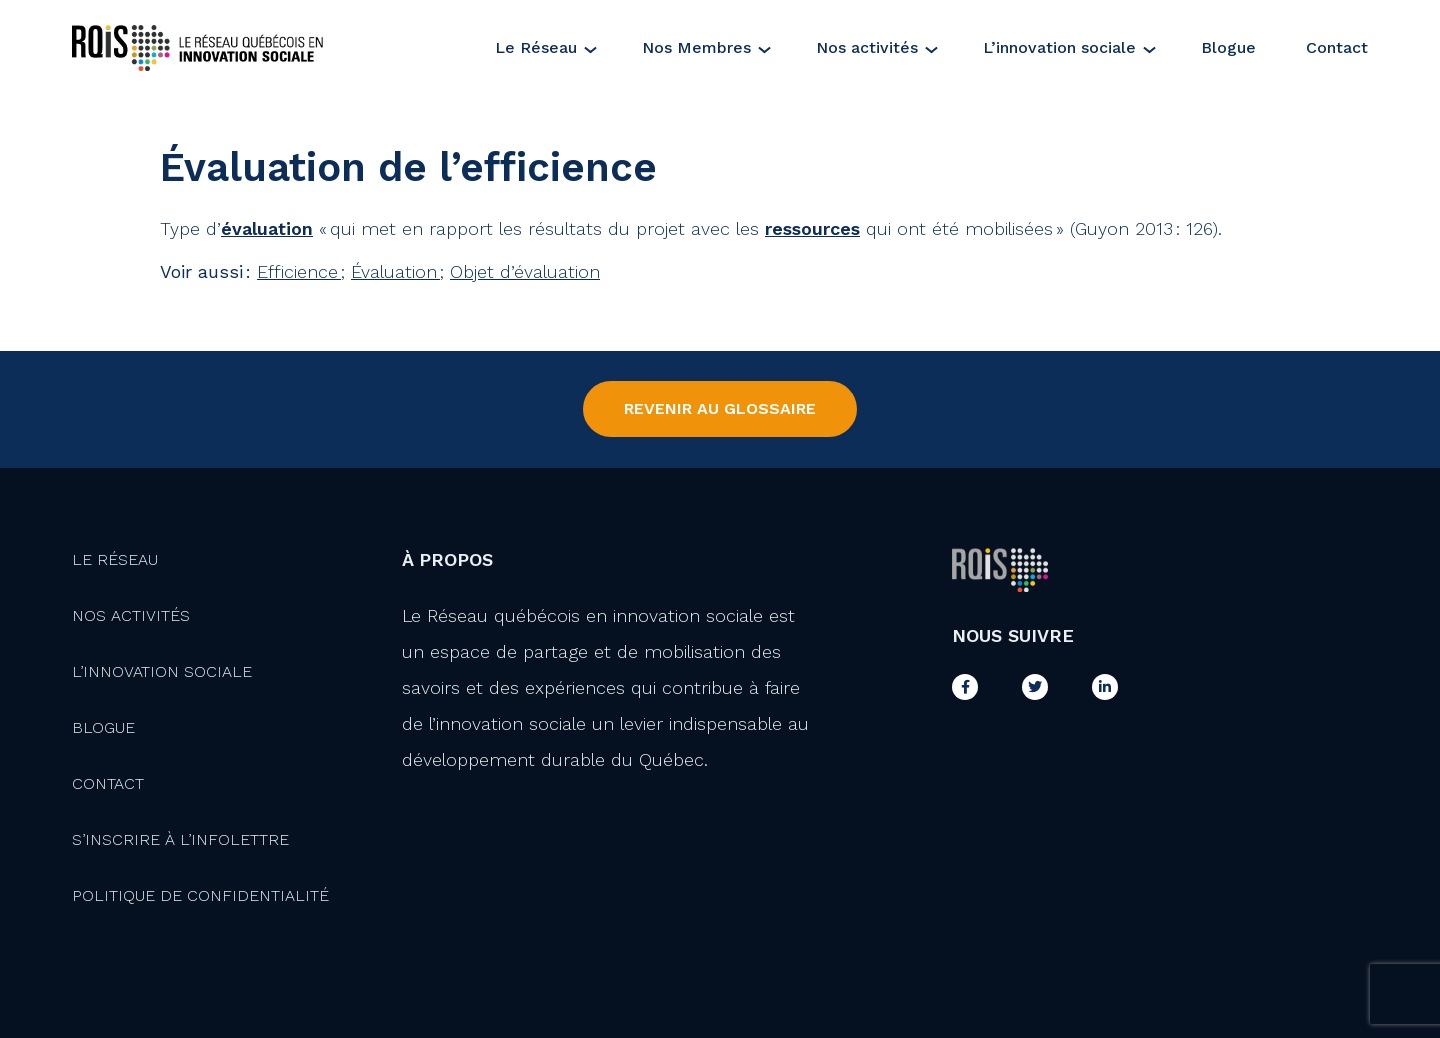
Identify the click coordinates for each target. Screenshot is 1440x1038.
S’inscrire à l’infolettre (180, 839)
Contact (1337, 47)
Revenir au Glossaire (720, 408)
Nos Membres (696, 47)
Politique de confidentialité (200, 895)
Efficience (299, 271)
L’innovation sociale (1059, 47)
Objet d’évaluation (525, 271)
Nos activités (867, 47)
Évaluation (395, 271)
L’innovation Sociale (162, 671)
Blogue (1228, 47)
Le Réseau (536, 47)
